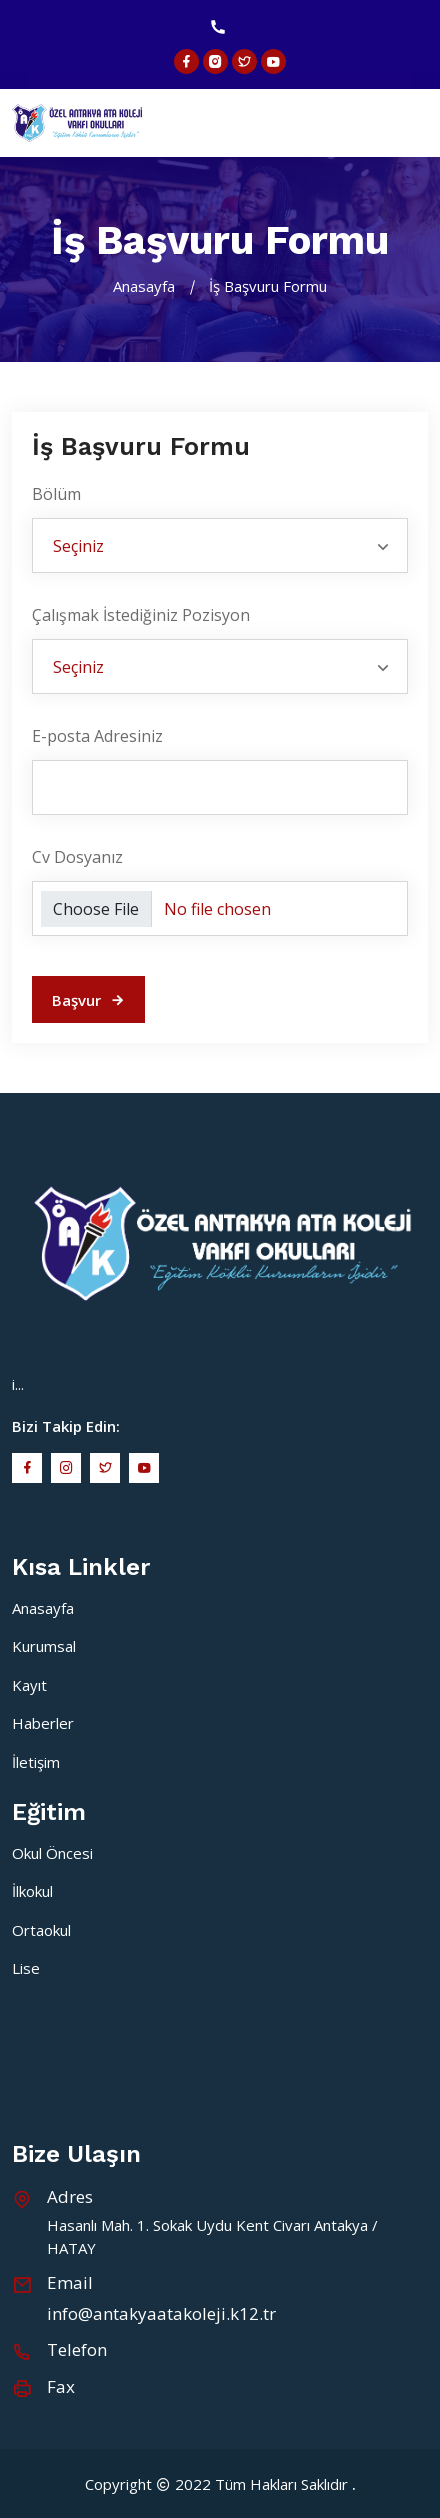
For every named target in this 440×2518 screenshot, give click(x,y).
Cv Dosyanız (77, 857)
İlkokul (32, 1891)
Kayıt (29, 1685)
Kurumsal (44, 1646)
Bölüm (56, 494)
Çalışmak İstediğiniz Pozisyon (141, 615)
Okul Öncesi (52, 1853)
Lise (26, 1968)
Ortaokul (41, 1930)
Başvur (88, 1000)
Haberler (43, 1723)
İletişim (36, 1762)
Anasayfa (144, 286)
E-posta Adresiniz (97, 736)
